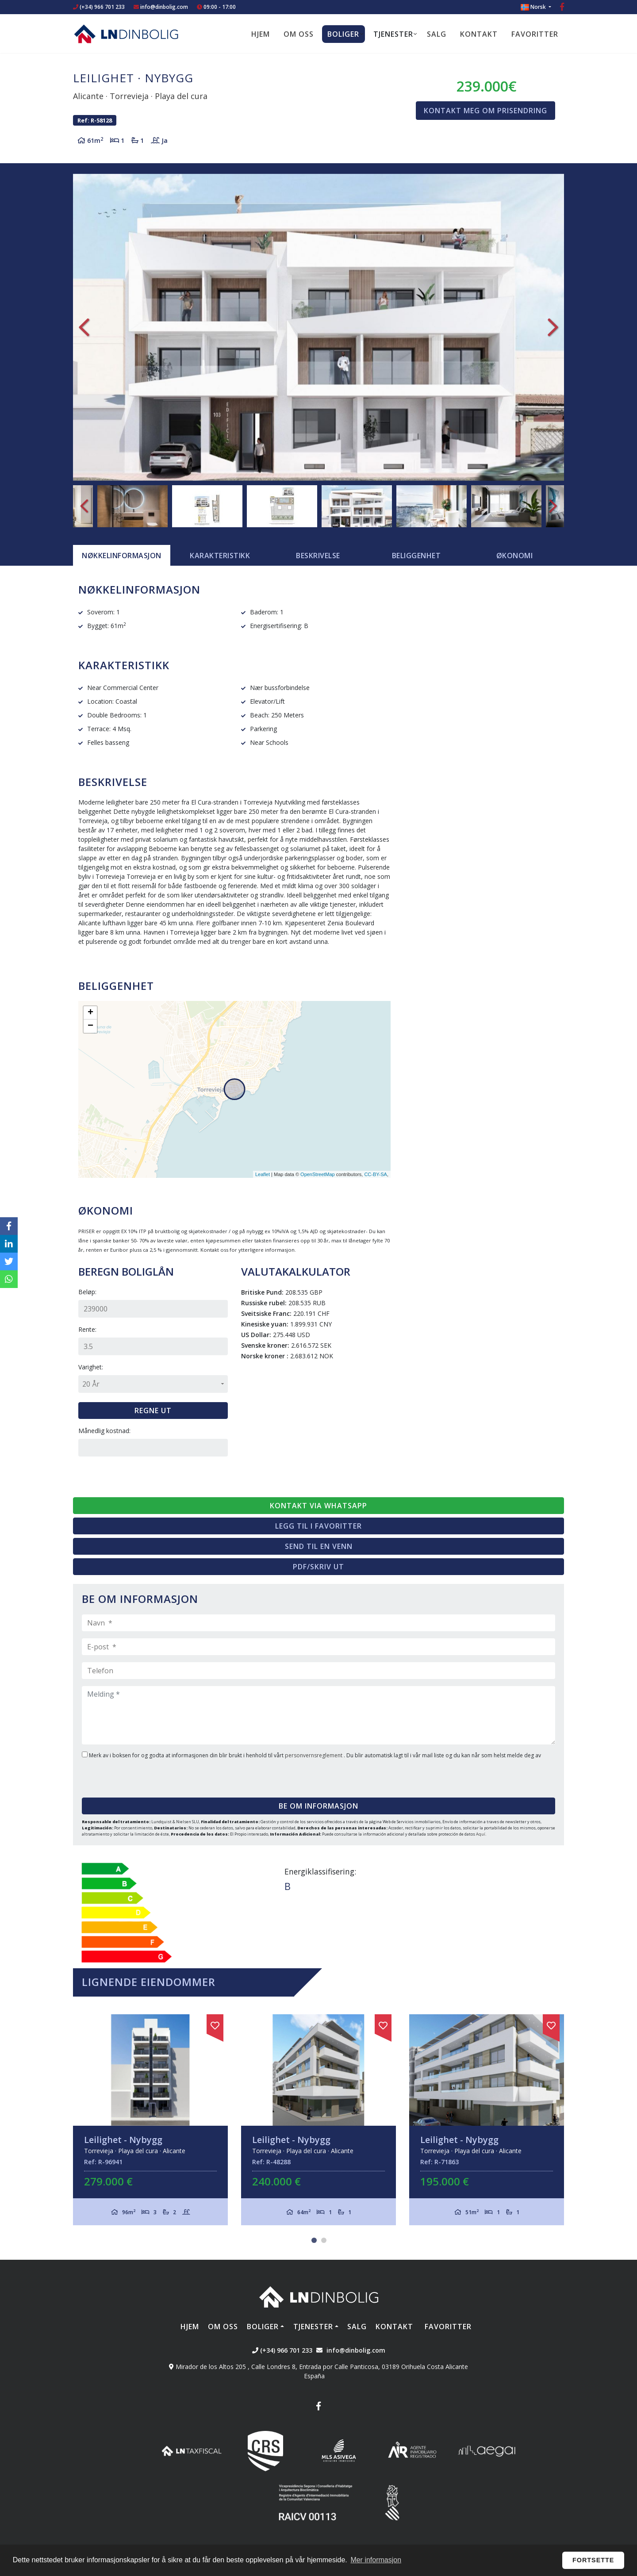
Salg (436, 34)
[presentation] (135, 1775)
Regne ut (153, 1410)
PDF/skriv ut (318, 1567)
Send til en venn (319, 1546)
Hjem (260, 34)
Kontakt (479, 34)
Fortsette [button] (593, 2560)
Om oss (299, 34)
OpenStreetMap (317, 1174)
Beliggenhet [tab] (416, 555)
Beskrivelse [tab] (318, 555)
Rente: (87, 1329)
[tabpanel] (150, 2119)
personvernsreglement (314, 1755)
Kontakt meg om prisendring (485, 110)
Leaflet (262, 1174)
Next (553, 327)
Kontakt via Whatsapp (318, 1505)
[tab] (121, 555)
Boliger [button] (343, 34)
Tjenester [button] (393, 34)
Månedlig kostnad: (104, 1430)
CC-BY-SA (375, 1174)
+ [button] (90, 1013)
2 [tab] (323, 2240)
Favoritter (534, 34)
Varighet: (90, 1367)
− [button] (90, 1026)
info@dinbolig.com (164, 7)
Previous (84, 327)
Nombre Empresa (126, 33)
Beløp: (87, 1292)
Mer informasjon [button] (375, 2560)
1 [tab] (314, 2240)
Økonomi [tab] (514, 555)
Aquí (480, 1834)
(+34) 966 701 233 (99, 7)
